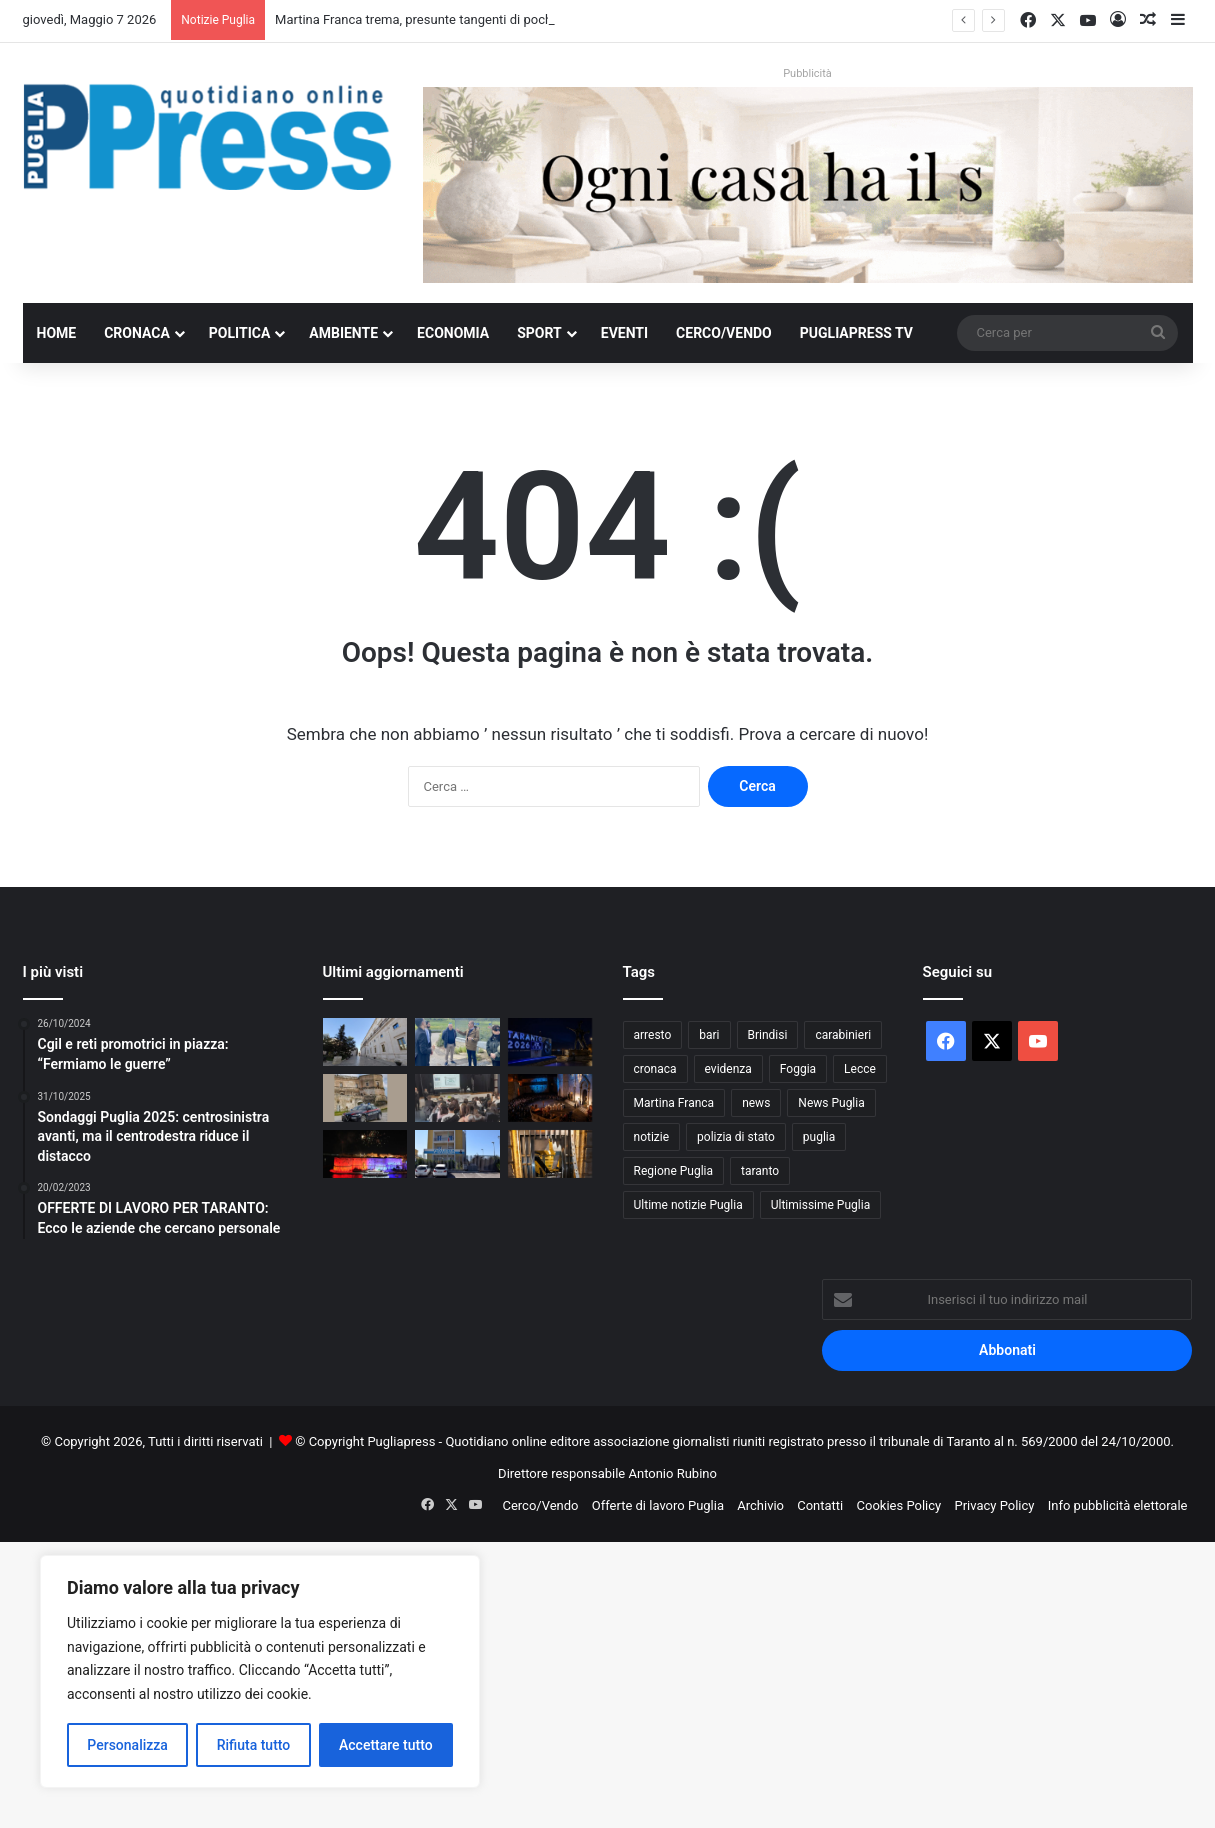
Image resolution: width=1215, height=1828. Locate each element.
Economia (453, 333)
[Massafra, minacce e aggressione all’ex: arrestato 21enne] (365, 1098)
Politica (239, 333)
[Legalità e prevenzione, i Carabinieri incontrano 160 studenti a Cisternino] (457, 1098)
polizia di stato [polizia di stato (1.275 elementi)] (736, 1137)
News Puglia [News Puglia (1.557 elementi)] (831, 1103)
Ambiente (343, 333)
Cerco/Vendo (724, 333)
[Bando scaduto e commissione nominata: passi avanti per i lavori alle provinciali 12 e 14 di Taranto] (457, 1042)
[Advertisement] (600, 1682)
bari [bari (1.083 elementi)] (709, 1035)
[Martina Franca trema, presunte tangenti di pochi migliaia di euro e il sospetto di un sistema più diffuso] (365, 1042)
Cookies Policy (899, 1505)
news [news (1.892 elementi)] (756, 1103)
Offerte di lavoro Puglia (658, 1505)
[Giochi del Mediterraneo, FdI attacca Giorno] (550, 1042)
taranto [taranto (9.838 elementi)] (760, 1171)
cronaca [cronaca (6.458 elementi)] (655, 1069)
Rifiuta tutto (254, 1745)
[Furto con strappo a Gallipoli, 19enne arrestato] (457, 1154)
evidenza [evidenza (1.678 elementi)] (728, 1069)
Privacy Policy (994, 1505)
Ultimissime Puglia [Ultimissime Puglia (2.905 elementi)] (820, 1205)
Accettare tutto (386, 1745)
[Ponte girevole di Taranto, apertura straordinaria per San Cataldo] (365, 1154)
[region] (260, 1671)
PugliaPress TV (856, 333)
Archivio (760, 1505)
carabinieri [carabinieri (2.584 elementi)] (843, 1035)
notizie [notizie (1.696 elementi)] (652, 1137)
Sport (539, 333)
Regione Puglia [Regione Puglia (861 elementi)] (674, 1171)
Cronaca (137, 333)
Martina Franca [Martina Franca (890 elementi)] (674, 1103)
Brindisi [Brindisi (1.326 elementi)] (768, 1035)
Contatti (820, 1505)
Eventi (624, 333)
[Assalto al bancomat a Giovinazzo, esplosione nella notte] (550, 1154)
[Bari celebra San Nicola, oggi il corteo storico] (550, 1098)
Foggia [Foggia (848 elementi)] (798, 1069)
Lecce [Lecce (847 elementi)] (860, 1069)
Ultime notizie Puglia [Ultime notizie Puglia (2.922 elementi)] (688, 1205)
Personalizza (127, 1745)
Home (57, 333)
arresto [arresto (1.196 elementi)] (653, 1035)
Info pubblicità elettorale (1118, 1505)
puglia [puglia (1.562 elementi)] (819, 1137)
